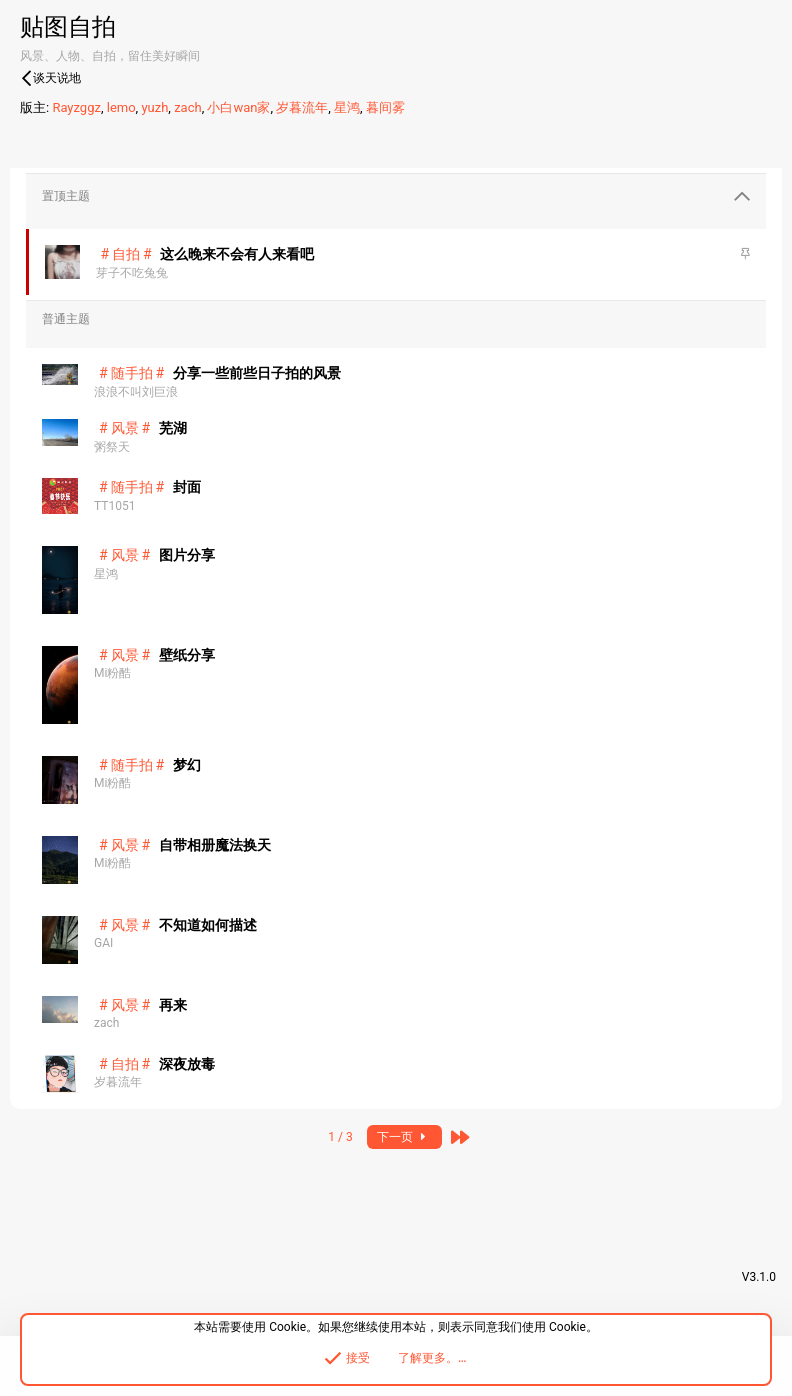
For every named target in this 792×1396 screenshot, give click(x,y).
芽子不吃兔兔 (132, 273)
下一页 (404, 1137)
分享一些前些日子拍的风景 (257, 373)
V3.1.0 (759, 1277)
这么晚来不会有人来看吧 (237, 254)
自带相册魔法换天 (215, 845)
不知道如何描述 (208, 925)
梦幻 (187, 765)
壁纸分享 (187, 655)
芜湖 (173, 428)
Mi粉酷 (112, 673)
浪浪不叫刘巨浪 (136, 392)
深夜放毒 (187, 1064)
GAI (103, 943)
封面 (187, 487)
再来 (173, 1005)
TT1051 (114, 506)
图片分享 (187, 555)
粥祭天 (112, 447)
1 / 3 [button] (340, 1137)
